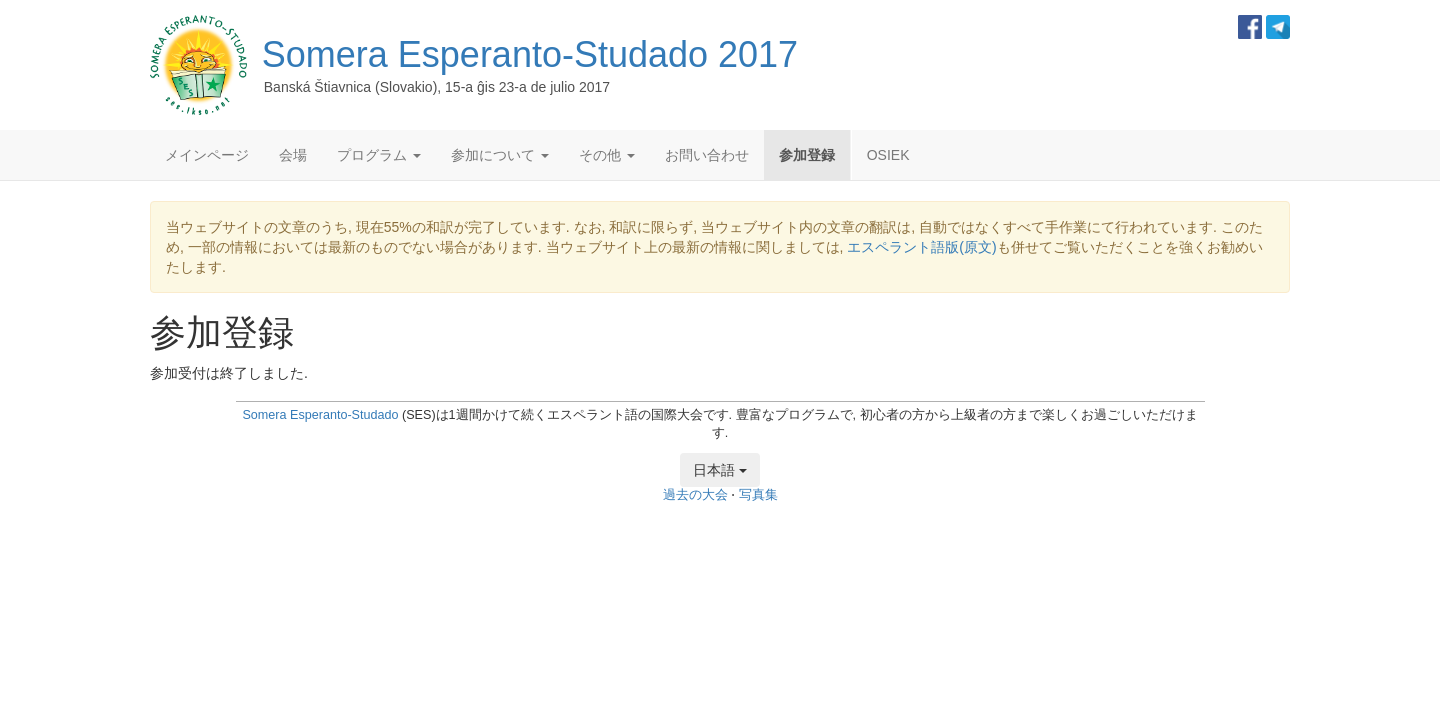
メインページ (207, 155)
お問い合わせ (707, 155)
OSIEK (888, 155)
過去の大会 (695, 495)
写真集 (758, 495)
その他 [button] (607, 155)
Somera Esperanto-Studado (320, 415)
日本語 (720, 470)
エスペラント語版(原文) (921, 247)
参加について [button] (500, 155)
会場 (293, 155)
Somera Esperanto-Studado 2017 (530, 54)
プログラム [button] (379, 155)
